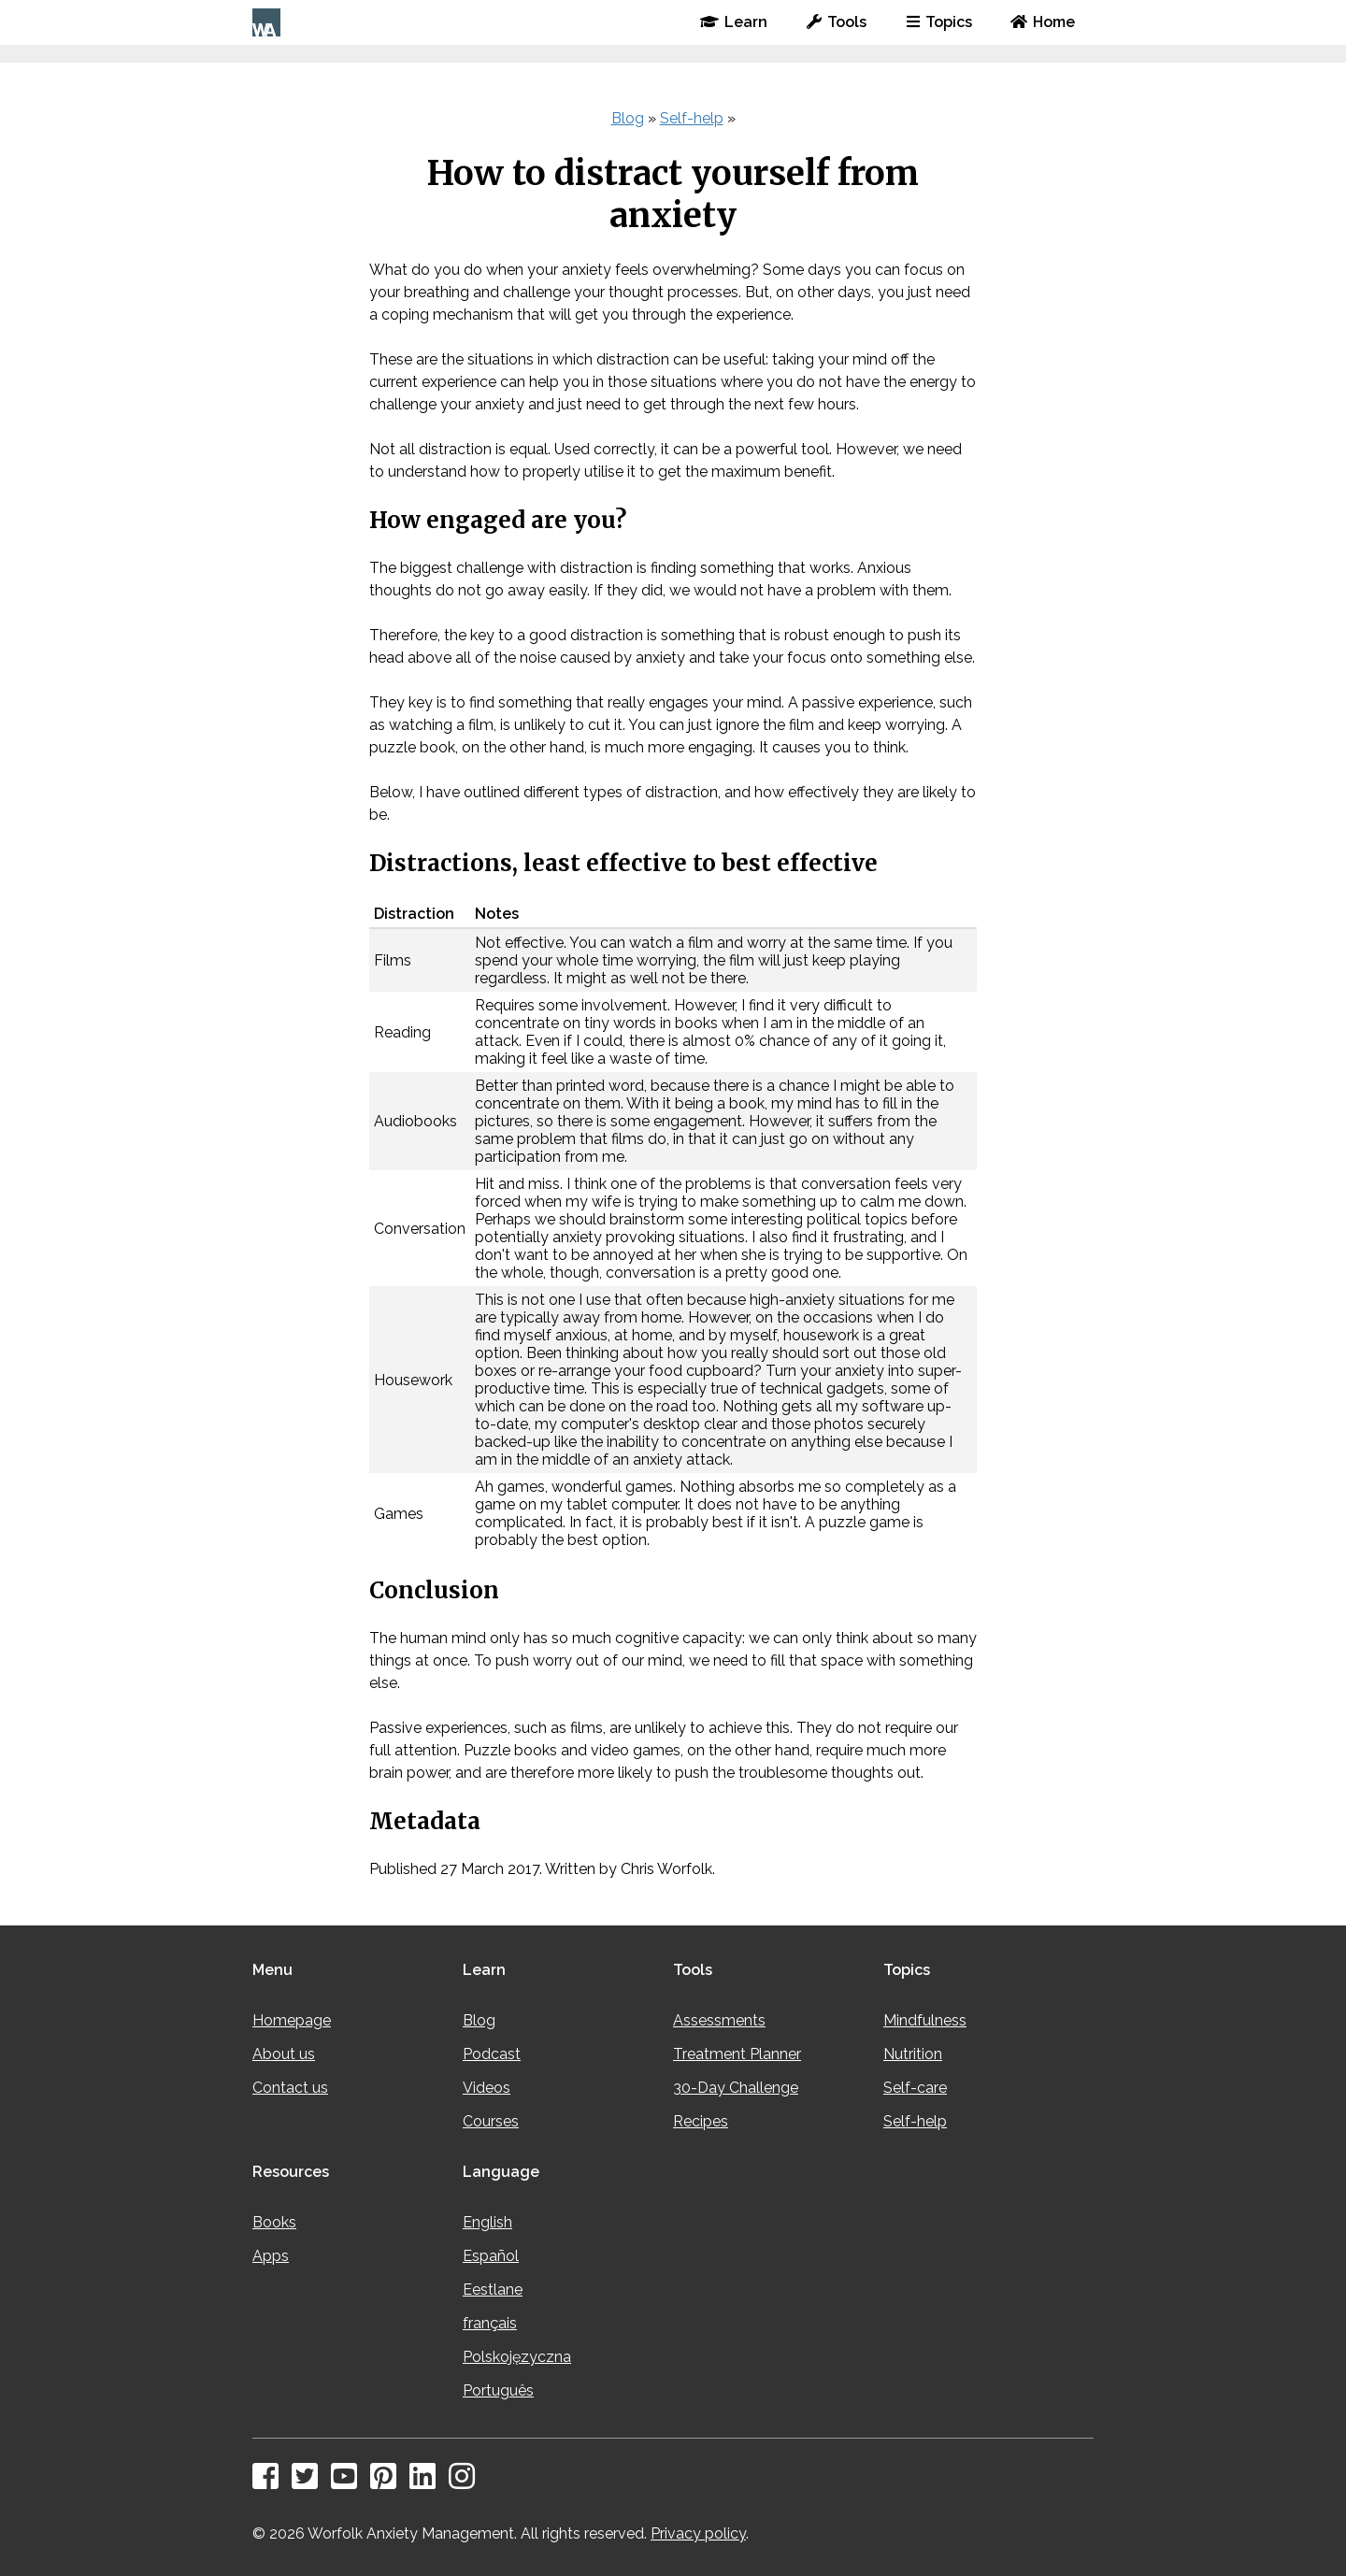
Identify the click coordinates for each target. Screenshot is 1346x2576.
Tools (836, 22)
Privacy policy (698, 2533)
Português (498, 2390)
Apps (270, 2256)
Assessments (719, 2020)
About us (283, 2054)
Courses (491, 2121)
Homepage (291, 2020)
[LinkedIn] (427, 2482)
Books (274, 2222)
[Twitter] (309, 2482)
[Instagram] (466, 2482)
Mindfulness (925, 2020)
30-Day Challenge (735, 2088)
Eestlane (493, 2289)
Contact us (290, 2088)
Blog (627, 118)
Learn (733, 22)
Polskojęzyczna (517, 2357)
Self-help (691, 118)
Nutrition (912, 2054)
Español (491, 2256)
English (487, 2222)
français (490, 2323)
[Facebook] (270, 2482)
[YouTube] (348, 2482)
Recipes (700, 2121)
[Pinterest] (388, 2482)
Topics (939, 22)
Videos (486, 2088)
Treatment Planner (737, 2054)
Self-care (915, 2088)
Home (1042, 22)
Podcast (492, 2054)
